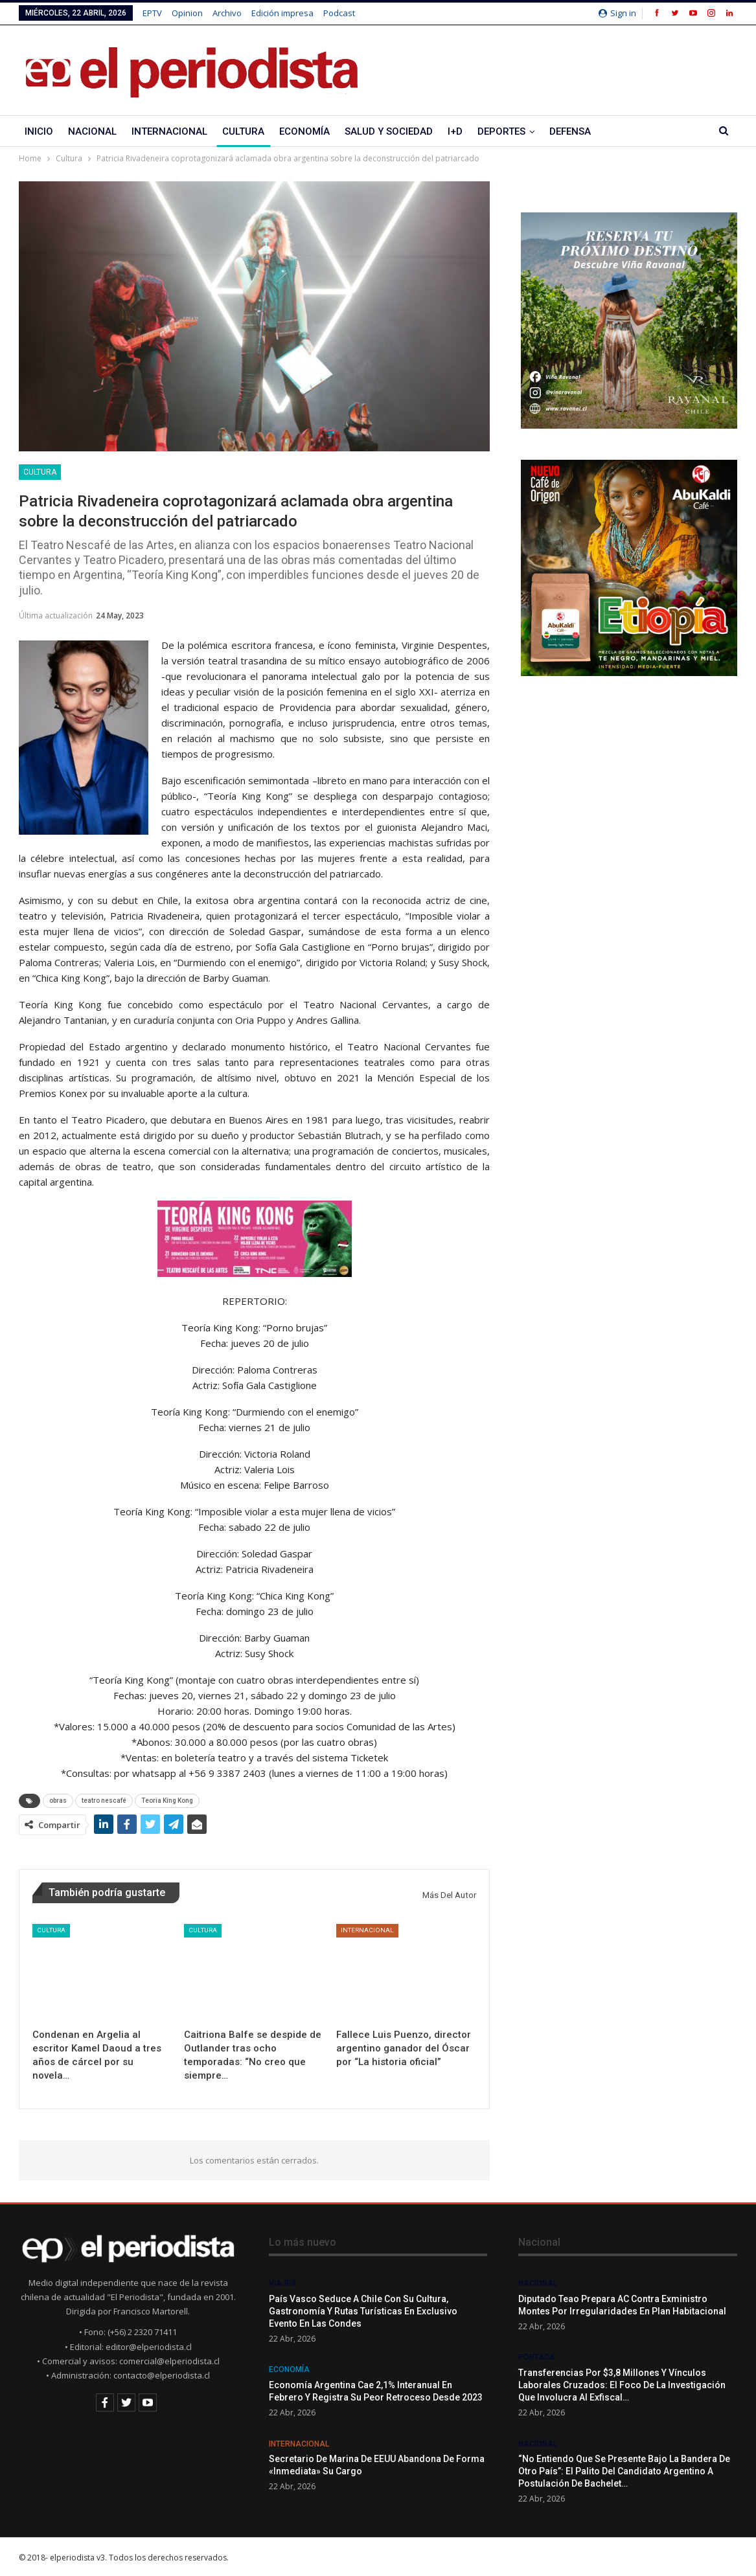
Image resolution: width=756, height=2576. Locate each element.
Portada (536, 2357)
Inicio (39, 131)
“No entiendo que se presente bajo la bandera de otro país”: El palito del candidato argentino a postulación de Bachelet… (624, 2471)
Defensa (570, 131)
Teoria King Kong (167, 1800)
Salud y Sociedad (389, 131)
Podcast (339, 13)
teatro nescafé (104, 1800)
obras (58, 1800)
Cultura (243, 131)
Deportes (501, 131)
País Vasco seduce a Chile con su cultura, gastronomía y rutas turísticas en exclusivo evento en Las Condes (363, 2311)
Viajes (282, 2283)
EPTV (152, 13)
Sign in (617, 13)
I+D (455, 131)
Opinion (187, 13)
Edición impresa (282, 13)
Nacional (92, 131)
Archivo (227, 13)
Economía (304, 131)
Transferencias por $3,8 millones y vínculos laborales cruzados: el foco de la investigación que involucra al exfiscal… (622, 2384)
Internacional (169, 131)
